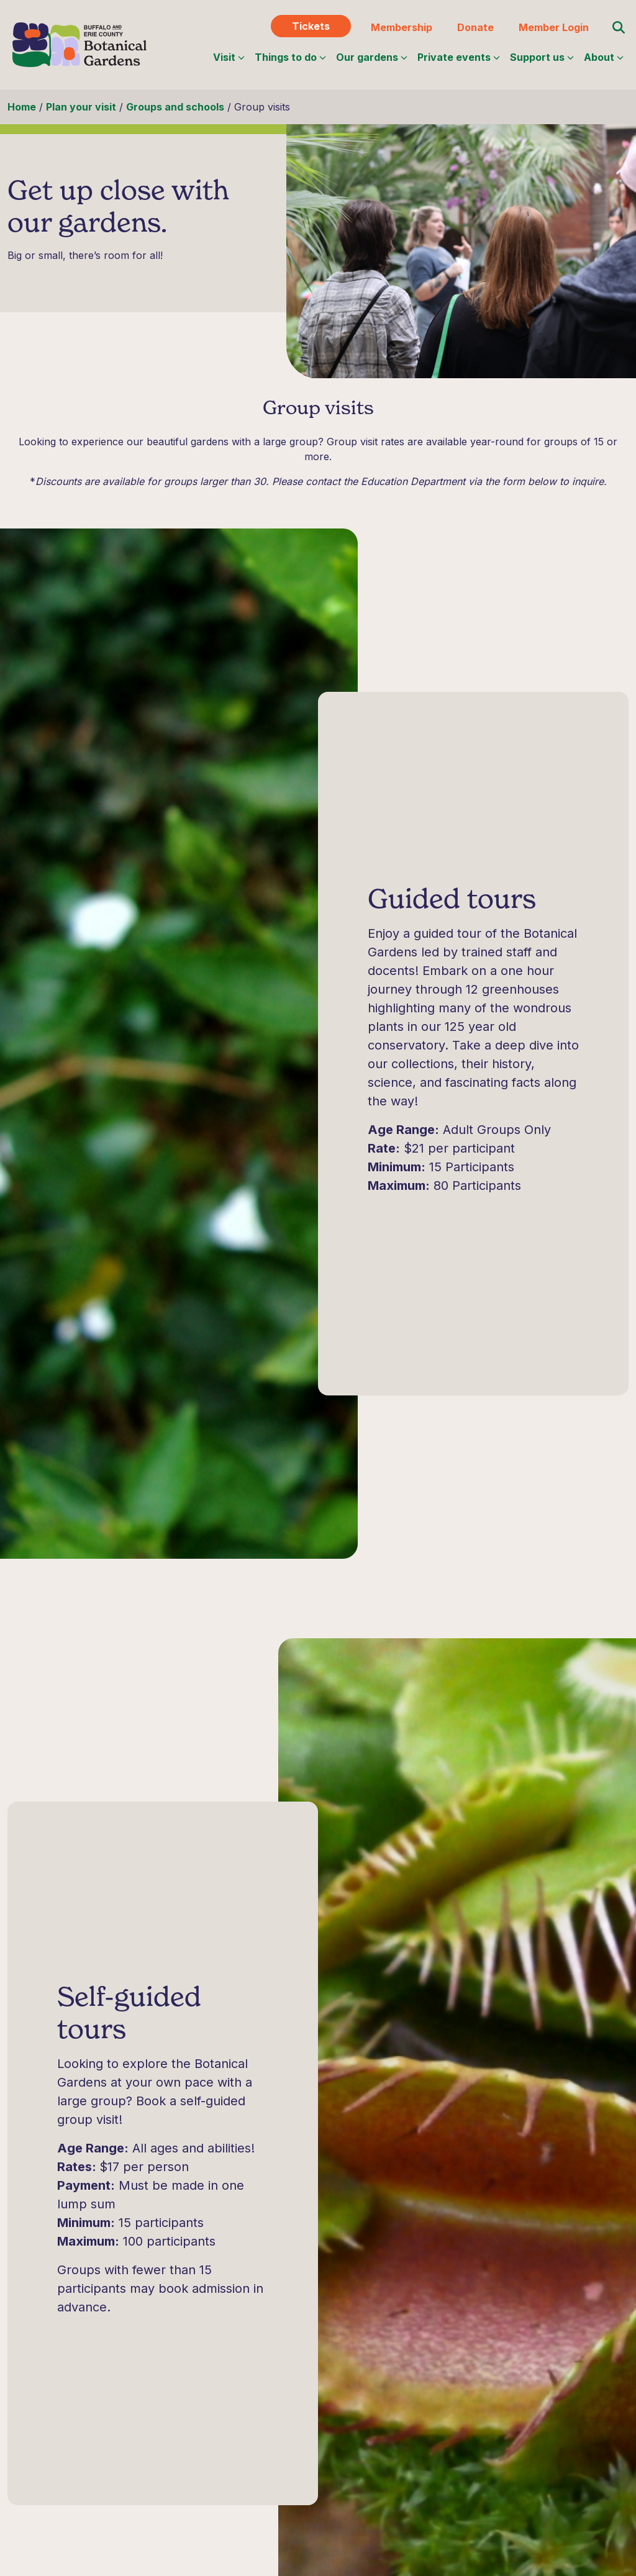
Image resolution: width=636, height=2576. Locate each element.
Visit (229, 57)
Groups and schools (175, 107)
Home (21, 107)
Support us (542, 57)
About (604, 57)
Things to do (290, 57)
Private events (458, 57)
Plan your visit (81, 107)
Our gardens (371, 57)
